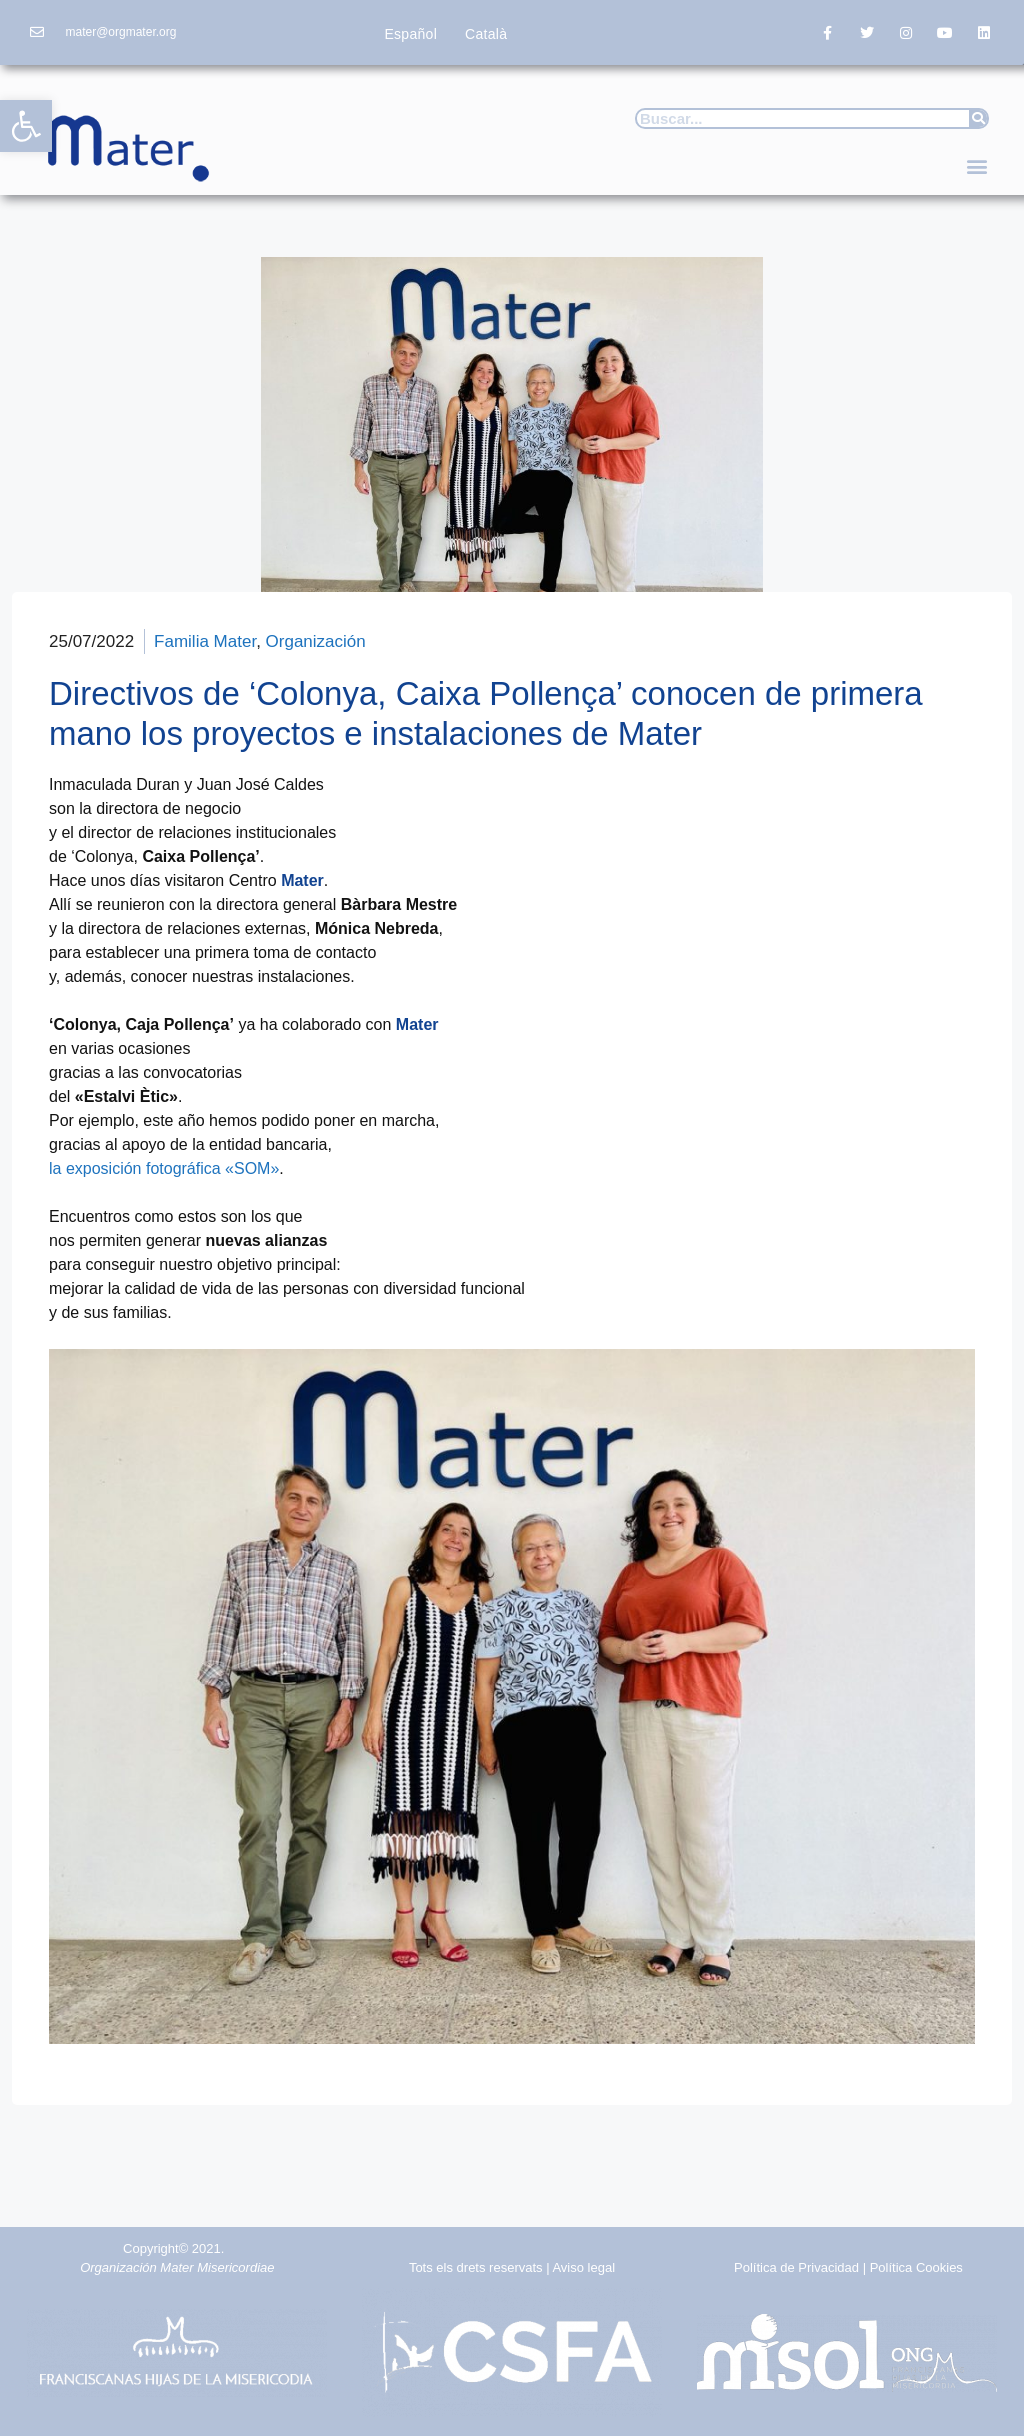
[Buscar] (978, 118)
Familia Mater (205, 641)
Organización (316, 641)
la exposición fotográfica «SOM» (164, 1168)
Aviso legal (583, 2267)
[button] (26, 126)
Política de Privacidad (796, 2267)
